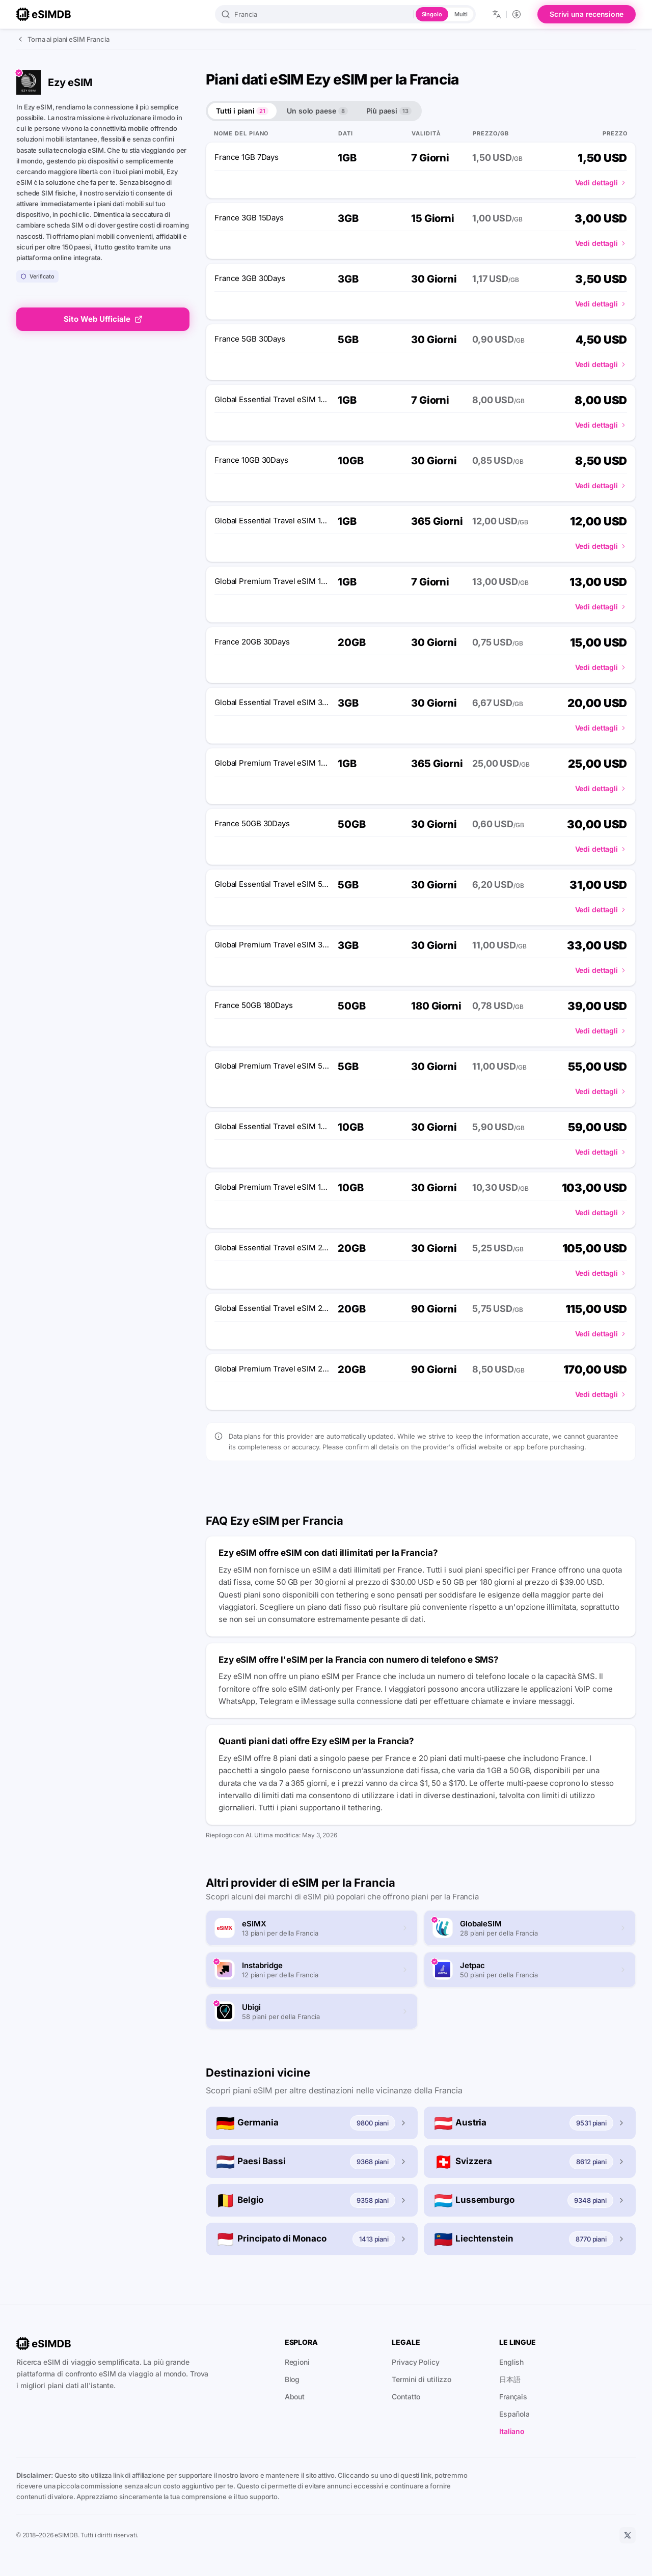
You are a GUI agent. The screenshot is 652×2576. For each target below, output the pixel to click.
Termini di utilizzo (421, 2379)
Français (513, 2396)
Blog (292, 2379)
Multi (461, 14)
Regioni (297, 2362)
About (295, 2396)
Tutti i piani (242, 110)
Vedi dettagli (601, 182)
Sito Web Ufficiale (103, 319)
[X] (627, 2535)
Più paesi (389, 110)
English (511, 2362)
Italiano (512, 2431)
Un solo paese (317, 110)
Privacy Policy (415, 2362)
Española (514, 2414)
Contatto (406, 2396)
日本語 (510, 2379)
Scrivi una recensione (586, 14)
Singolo (432, 14)
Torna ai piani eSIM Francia (63, 39)
